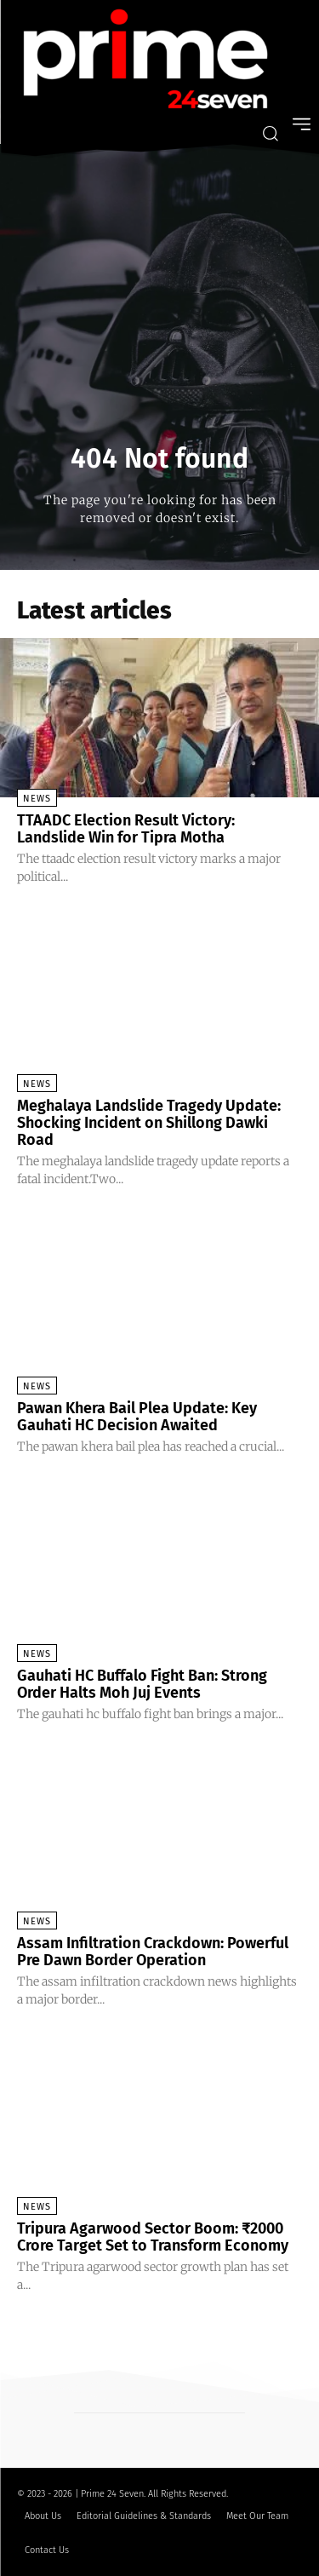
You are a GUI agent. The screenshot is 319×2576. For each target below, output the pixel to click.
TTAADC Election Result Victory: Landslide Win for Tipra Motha (126, 829)
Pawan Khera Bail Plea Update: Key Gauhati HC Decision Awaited (137, 1417)
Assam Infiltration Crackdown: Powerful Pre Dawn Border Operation (152, 1951)
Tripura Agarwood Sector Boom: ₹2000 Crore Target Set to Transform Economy (152, 2237)
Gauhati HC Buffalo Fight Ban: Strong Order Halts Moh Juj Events (142, 1684)
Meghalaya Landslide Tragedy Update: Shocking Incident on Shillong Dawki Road (149, 1122)
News (37, 798)
